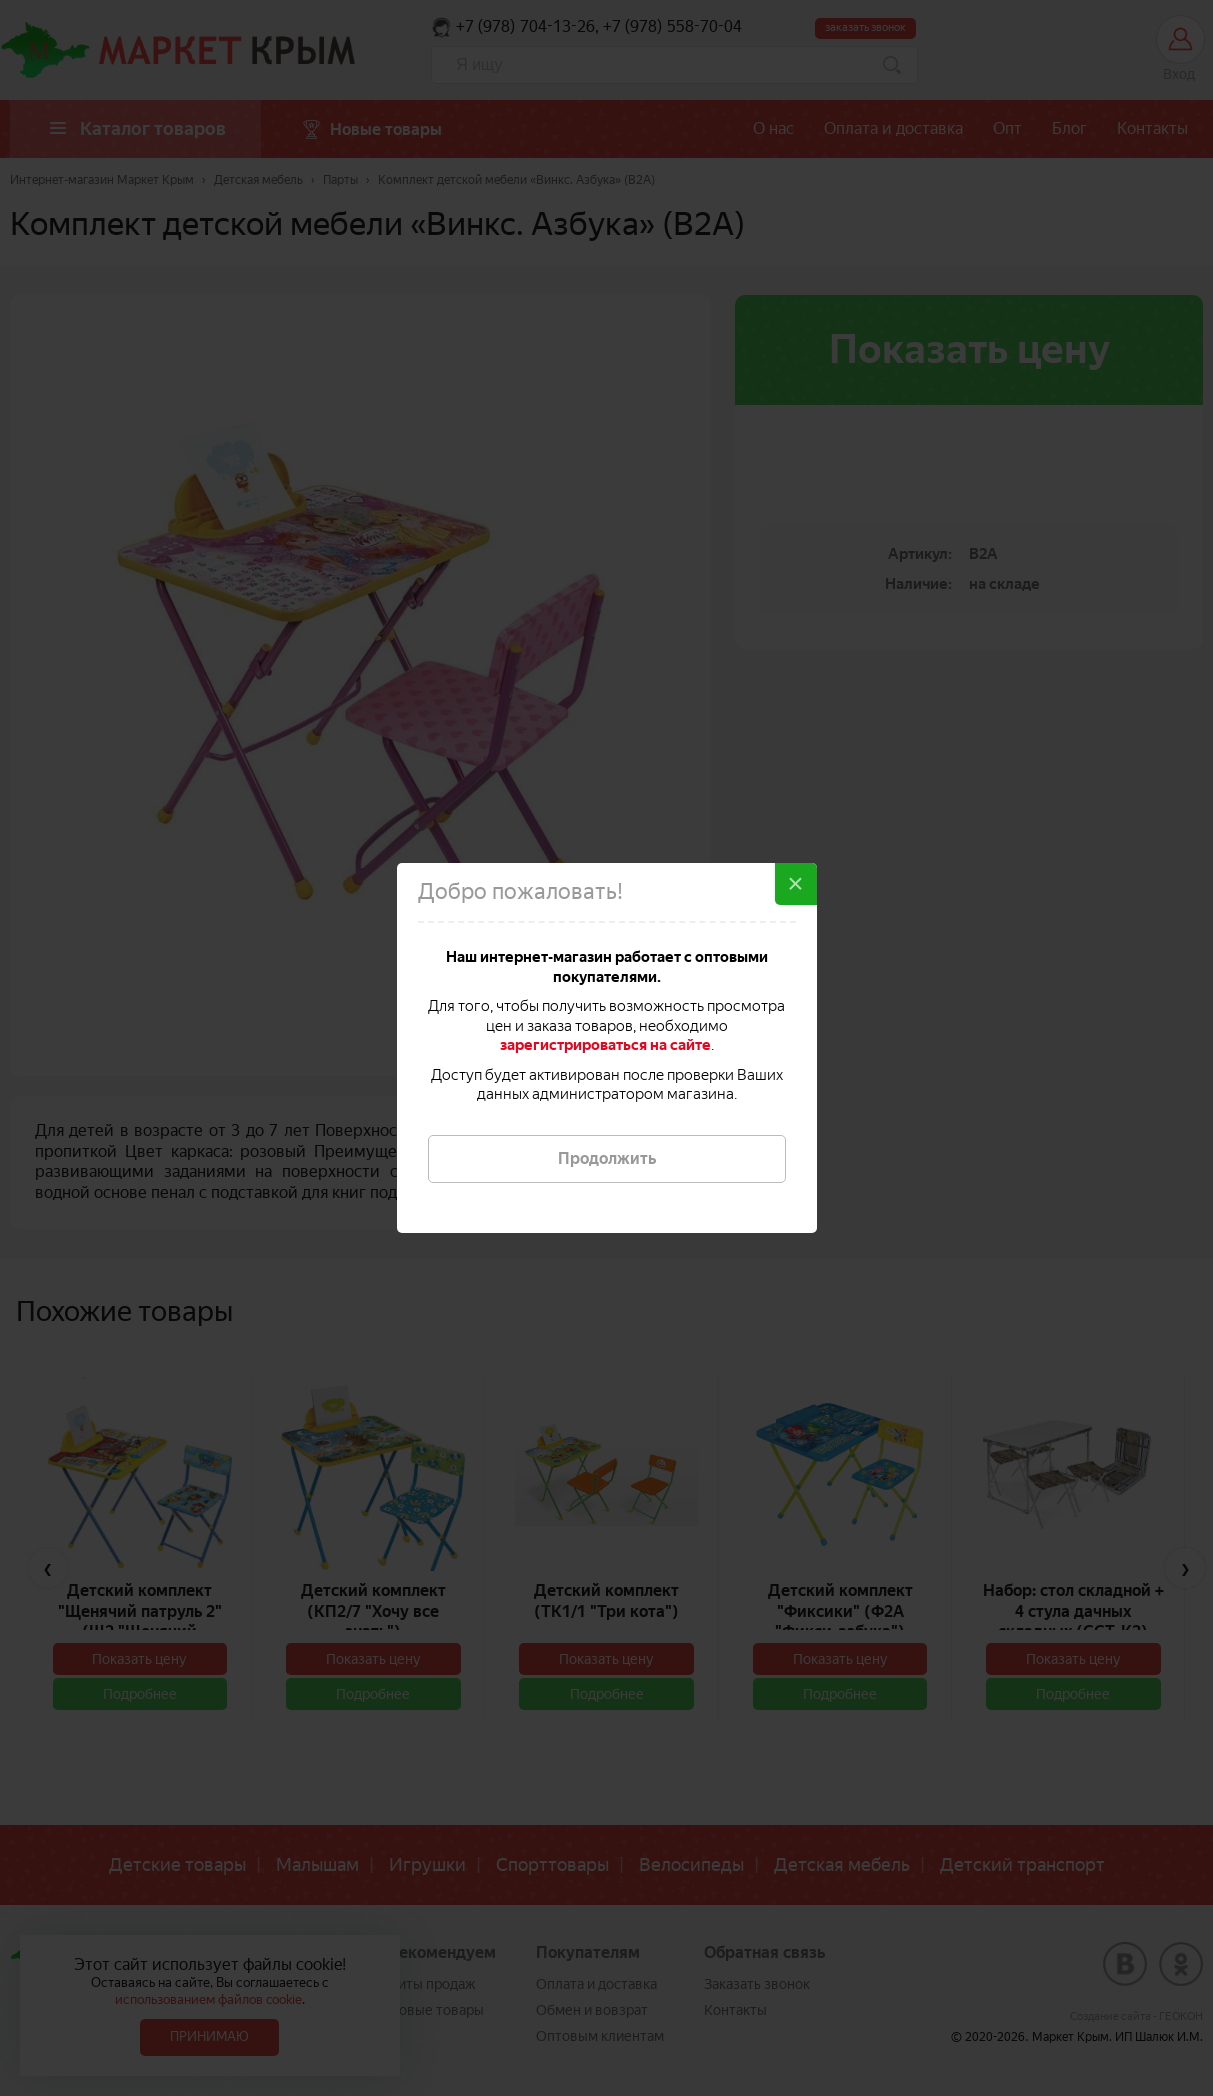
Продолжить (607, 1158)
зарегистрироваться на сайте (605, 1045)
